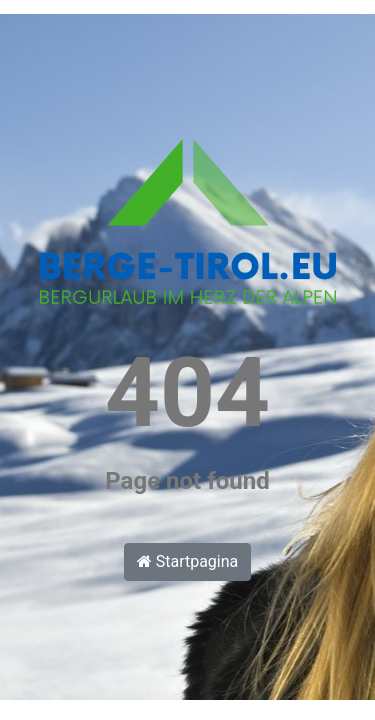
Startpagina (188, 561)
